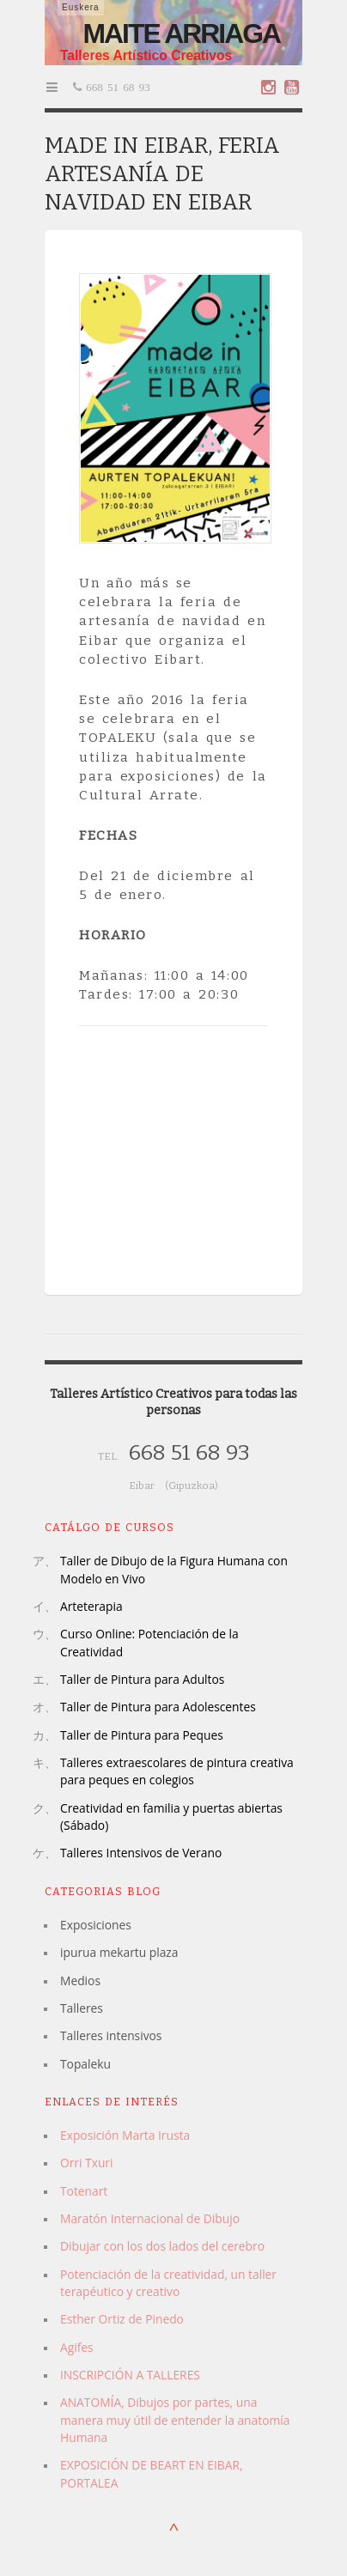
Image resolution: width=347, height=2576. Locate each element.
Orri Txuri (86, 2162)
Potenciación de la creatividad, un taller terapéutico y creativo (168, 2283)
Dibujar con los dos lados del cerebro (162, 2246)
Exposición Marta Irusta (125, 2135)
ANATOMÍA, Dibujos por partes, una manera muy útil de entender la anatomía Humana (174, 2419)
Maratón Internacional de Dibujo (150, 2218)
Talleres (81, 2008)
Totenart (83, 2191)
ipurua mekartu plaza (119, 1952)
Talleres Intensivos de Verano (141, 1852)
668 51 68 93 (116, 87)
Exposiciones (95, 1925)
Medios (80, 1980)
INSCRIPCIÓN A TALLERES (130, 2374)
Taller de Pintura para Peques (141, 1735)
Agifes (77, 2347)
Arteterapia (91, 1606)
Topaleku (85, 2064)
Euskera (81, 7)
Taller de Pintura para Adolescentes (158, 1706)
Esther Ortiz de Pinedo (122, 2319)
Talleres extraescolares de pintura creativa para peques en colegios (177, 1771)
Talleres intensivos (110, 2035)
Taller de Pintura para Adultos (142, 1679)
